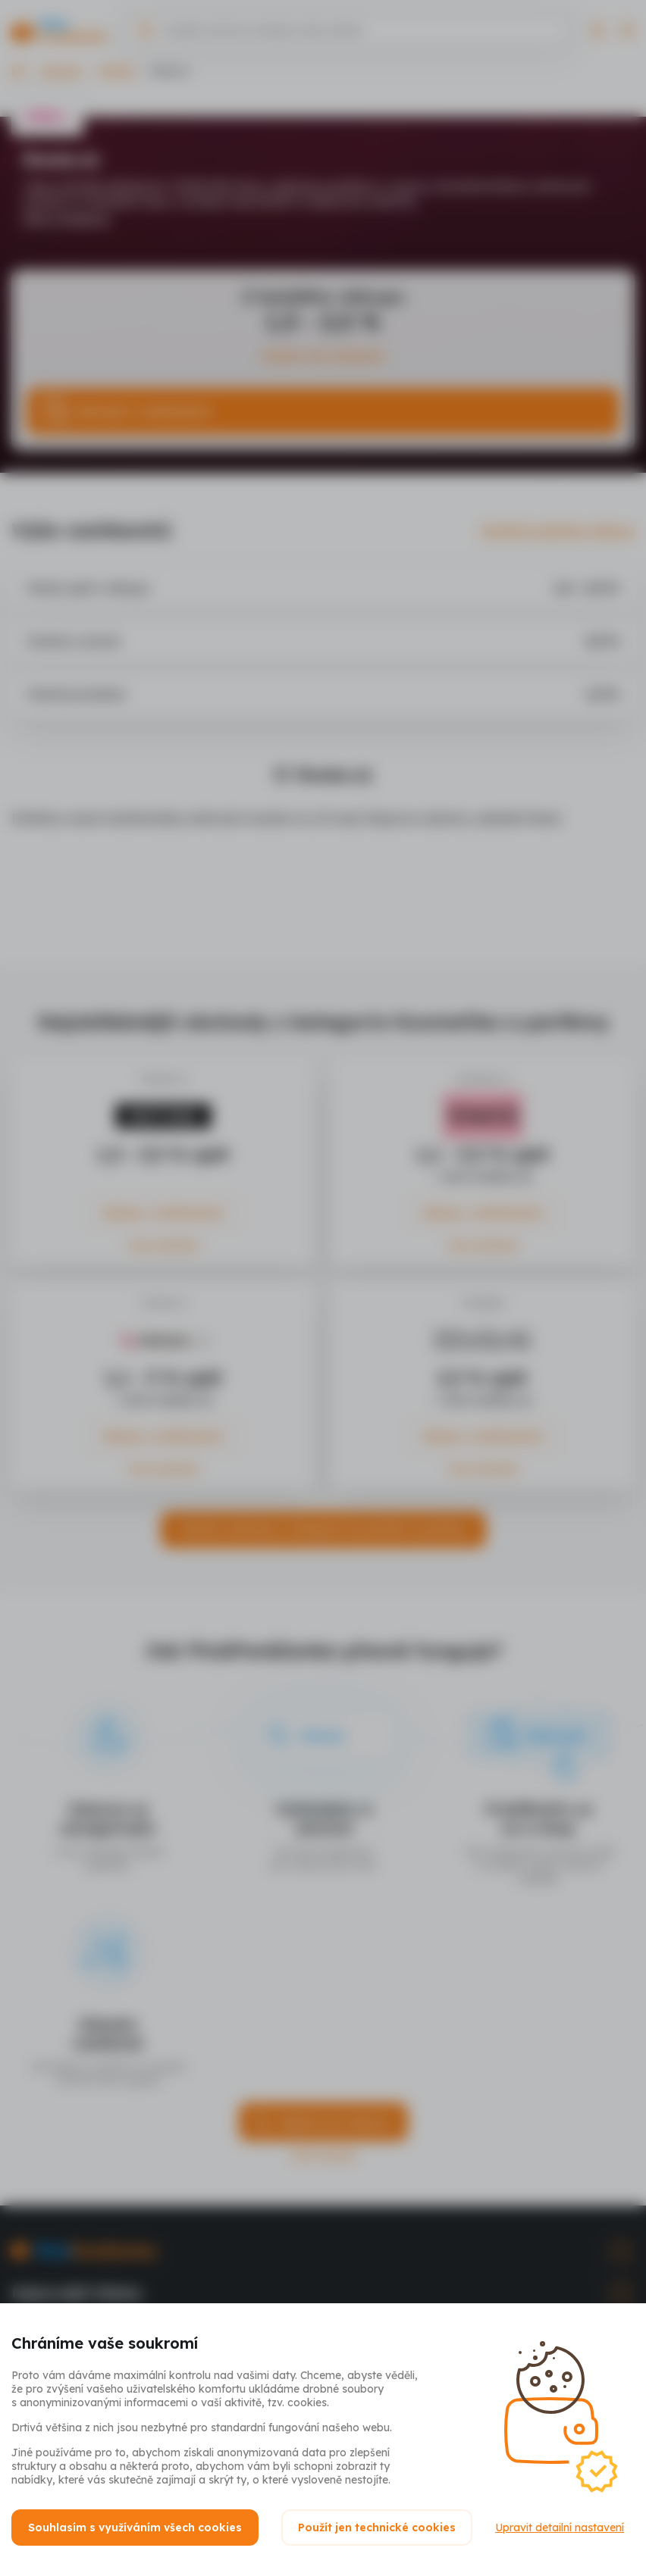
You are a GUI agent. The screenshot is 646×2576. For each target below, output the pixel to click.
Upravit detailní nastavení (559, 2527)
